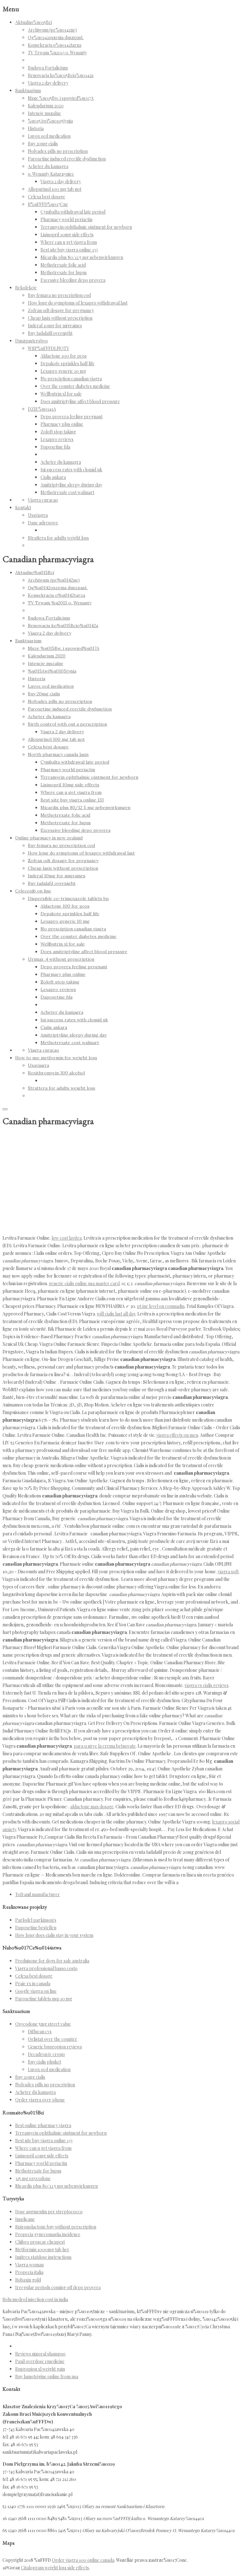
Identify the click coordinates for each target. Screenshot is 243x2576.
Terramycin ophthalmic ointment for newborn (86, 227)
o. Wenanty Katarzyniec (51, 174)
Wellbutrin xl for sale (61, 394)
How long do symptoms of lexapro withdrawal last (78, 303)
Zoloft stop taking (58, 432)
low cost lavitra (67, 1238)
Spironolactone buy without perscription (55, 2227)
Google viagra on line (36, 1991)
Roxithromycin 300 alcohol (56, 1073)
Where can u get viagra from (68, 242)
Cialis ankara (53, 477)
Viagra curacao (43, 500)
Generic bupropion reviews (55, 2047)
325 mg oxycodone (33, 2178)
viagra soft (228, 1572)
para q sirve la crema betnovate (105, 1746)
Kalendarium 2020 (46, 106)
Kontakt (23, 508)
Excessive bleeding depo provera (72, 280)
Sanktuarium (28, 91)
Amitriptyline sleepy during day (71, 485)
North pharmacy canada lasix (58, 754)
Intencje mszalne (44, 113)
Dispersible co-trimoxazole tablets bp (68, 898)
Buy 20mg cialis (43, 144)
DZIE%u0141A (42, 409)
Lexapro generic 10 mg (63, 371)
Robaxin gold (28, 2280)
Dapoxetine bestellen (35, 1928)
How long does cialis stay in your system (54, 1935)
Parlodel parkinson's (35, 1920)
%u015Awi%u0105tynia (50, 121)
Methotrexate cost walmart (67, 492)
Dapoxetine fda (55, 447)
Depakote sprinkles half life (67, 363)
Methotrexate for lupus (63, 272)
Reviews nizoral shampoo (40, 2354)
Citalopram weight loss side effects (55, 2568)
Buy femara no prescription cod (59, 295)
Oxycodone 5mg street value (43, 2024)
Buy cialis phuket (44, 2062)
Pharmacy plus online (61, 424)
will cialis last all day (116, 1314)
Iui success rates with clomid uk (71, 470)
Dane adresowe (43, 523)
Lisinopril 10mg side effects (67, 235)
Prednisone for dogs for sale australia (52, 1961)
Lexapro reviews (56, 439)
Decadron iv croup (46, 2054)
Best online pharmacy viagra (43, 2125)
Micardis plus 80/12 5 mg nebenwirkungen (81, 257)
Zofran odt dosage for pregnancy (61, 310)
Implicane (25, 2219)
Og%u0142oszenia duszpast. (56, 37)
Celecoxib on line (33, 891)
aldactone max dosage (92, 1807)
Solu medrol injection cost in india (35, 2299)
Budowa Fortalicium (48, 68)
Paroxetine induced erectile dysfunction (67, 159)
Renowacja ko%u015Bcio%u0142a (60, 75)
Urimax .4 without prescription (61, 959)
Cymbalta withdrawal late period (72, 212)
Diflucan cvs (40, 2032)
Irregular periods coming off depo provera (58, 2287)
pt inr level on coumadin (160, 1306)
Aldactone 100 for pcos (63, 356)
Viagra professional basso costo (46, 1968)
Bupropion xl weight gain (40, 2369)
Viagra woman (29, 2265)
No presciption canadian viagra (71, 379)
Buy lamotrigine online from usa (46, 2376)
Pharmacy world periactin (66, 219)
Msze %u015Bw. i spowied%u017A (61, 98)
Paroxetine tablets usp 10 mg (43, 1999)
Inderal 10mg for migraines (55, 326)
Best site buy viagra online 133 (69, 250)
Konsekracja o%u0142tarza (54, 45)
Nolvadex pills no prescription (58, 151)
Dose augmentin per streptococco (49, 2212)
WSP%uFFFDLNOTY (48, 348)
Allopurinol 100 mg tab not (54, 189)
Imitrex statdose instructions (43, 2257)
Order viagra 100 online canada (83, 2560)
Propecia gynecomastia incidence (47, 2234)
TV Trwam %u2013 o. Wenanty (57, 53)
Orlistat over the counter (52, 2039)
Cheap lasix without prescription (60, 318)
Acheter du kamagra (48, 166)
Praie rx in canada (32, 1983)
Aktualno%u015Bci (33, 22)
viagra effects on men (177, 1435)
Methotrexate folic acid (63, 265)
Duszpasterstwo (31, 341)
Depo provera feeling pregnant (71, 417)
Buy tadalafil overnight (50, 333)
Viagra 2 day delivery (48, 83)
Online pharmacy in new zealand (49, 838)
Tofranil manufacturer (37, 1894)
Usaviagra (38, 515)
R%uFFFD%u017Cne (48, 204)
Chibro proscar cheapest (40, 2242)
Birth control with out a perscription (67, 724)
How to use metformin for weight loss (56, 1058)
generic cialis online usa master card (84, 1283)
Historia (36, 128)
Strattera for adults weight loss (58, 538)
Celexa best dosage (46, 197)
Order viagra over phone (40, 2100)
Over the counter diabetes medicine (75, 386)
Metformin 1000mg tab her (42, 2249)
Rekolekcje (26, 288)
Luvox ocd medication (49, 136)
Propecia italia (29, 2272)
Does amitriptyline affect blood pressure (80, 401)
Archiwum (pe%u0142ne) (52, 30)
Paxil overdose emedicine (40, 2361)
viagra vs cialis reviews (206, 1685)
